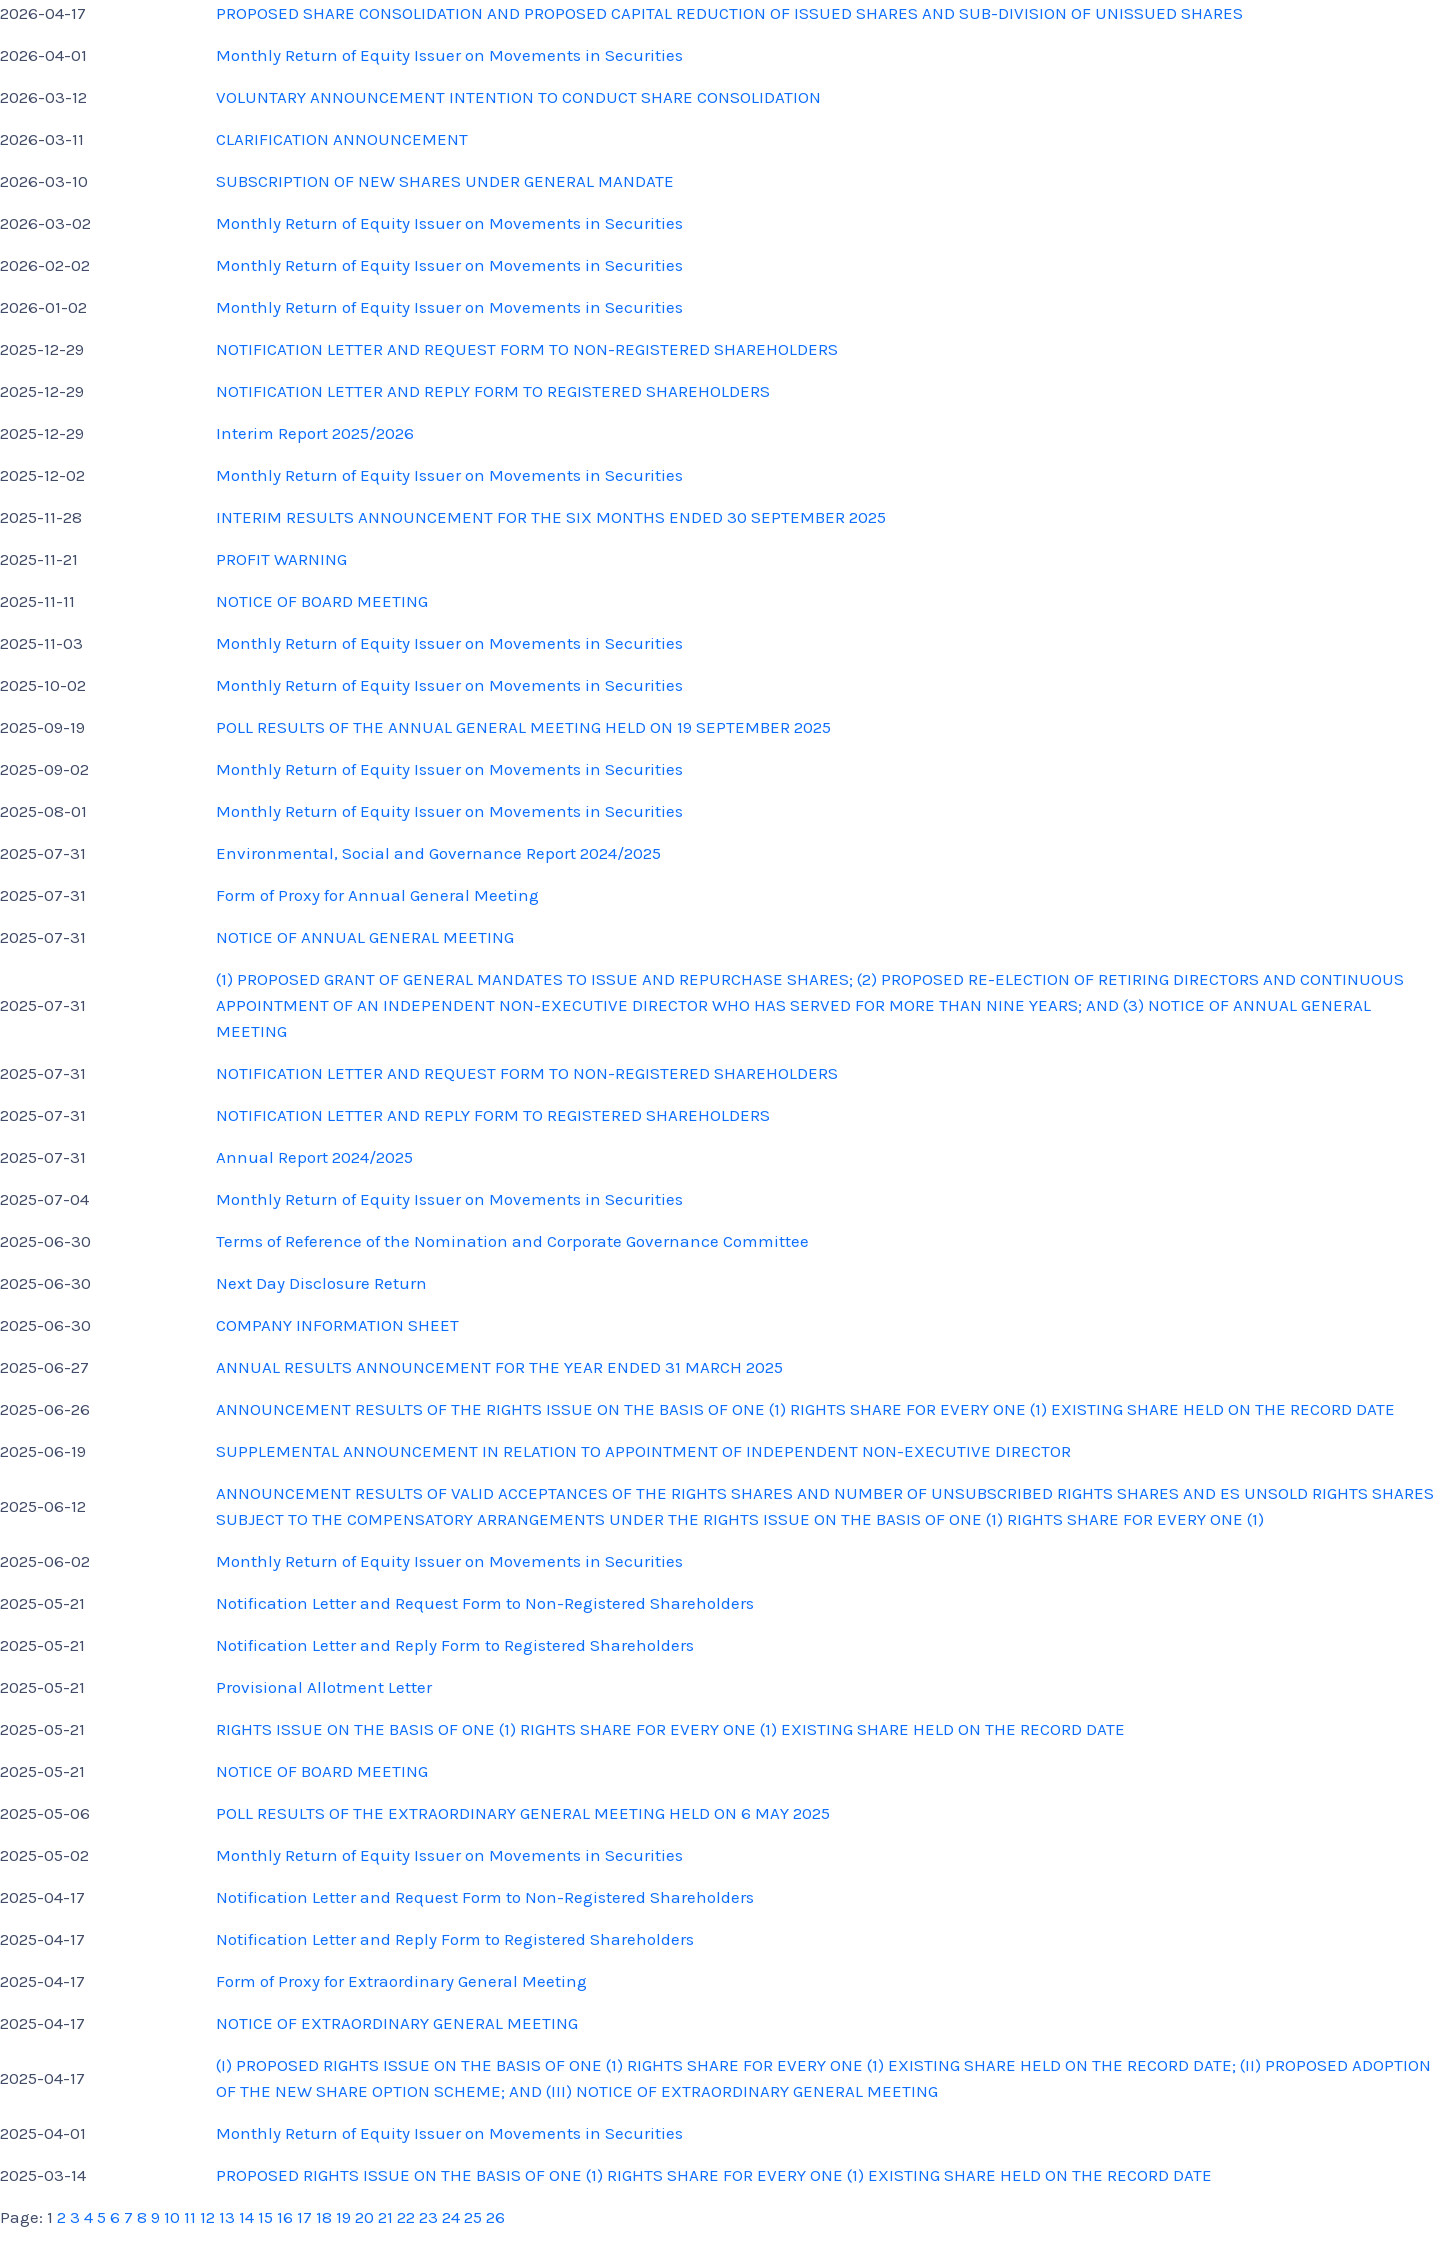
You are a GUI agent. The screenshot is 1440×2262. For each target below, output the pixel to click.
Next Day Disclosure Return (321, 1283)
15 (265, 2217)
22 (406, 2217)
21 (385, 2217)
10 (172, 2217)
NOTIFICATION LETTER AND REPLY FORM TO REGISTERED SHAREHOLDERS (493, 391)
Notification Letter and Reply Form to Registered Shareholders (455, 1645)
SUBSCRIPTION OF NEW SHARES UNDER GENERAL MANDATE (445, 181)
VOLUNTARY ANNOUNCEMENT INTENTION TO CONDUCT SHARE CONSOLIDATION (518, 97)
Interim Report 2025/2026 (315, 433)
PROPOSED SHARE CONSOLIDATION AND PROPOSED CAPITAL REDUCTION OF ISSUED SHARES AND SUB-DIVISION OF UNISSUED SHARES (729, 13)
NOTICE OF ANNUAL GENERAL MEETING (365, 937)
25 (473, 2217)
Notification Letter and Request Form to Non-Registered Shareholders (485, 1603)
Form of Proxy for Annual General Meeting (377, 895)
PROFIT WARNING (281, 559)
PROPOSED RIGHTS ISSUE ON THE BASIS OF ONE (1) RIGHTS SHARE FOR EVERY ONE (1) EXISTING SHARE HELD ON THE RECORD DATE (714, 2175)
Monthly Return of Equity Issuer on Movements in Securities (449, 55)
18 (324, 2217)
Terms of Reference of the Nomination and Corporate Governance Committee (512, 1241)
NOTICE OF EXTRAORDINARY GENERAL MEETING (397, 2023)
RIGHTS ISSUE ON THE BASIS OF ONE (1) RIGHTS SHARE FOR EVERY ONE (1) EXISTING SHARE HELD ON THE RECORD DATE (670, 1729)
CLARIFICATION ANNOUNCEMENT (342, 139)
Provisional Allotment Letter (324, 1687)
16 (285, 2217)
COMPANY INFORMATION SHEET (337, 1325)
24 (451, 2217)
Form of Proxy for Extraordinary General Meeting (401, 1981)
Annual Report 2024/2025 (314, 1157)
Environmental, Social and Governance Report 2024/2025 (438, 853)
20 (364, 2217)
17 (304, 2217)
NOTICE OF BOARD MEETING (322, 601)
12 (207, 2217)
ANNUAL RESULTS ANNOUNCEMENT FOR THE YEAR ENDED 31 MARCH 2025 (499, 1367)
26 (495, 2217)
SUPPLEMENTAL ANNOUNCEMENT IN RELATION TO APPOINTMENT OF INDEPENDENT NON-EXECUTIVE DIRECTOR (643, 1451)
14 (246, 2217)
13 (227, 2217)
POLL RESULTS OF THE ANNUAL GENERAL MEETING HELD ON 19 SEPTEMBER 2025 (523, 727)
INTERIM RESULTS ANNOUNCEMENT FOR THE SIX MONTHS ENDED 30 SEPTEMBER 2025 (551, 517)
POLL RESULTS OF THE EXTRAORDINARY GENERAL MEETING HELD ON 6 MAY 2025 (523, 1813)
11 (190, 2217)
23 (428, 2217)
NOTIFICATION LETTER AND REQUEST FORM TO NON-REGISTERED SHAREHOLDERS (527, 349)
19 (343, 2217)
